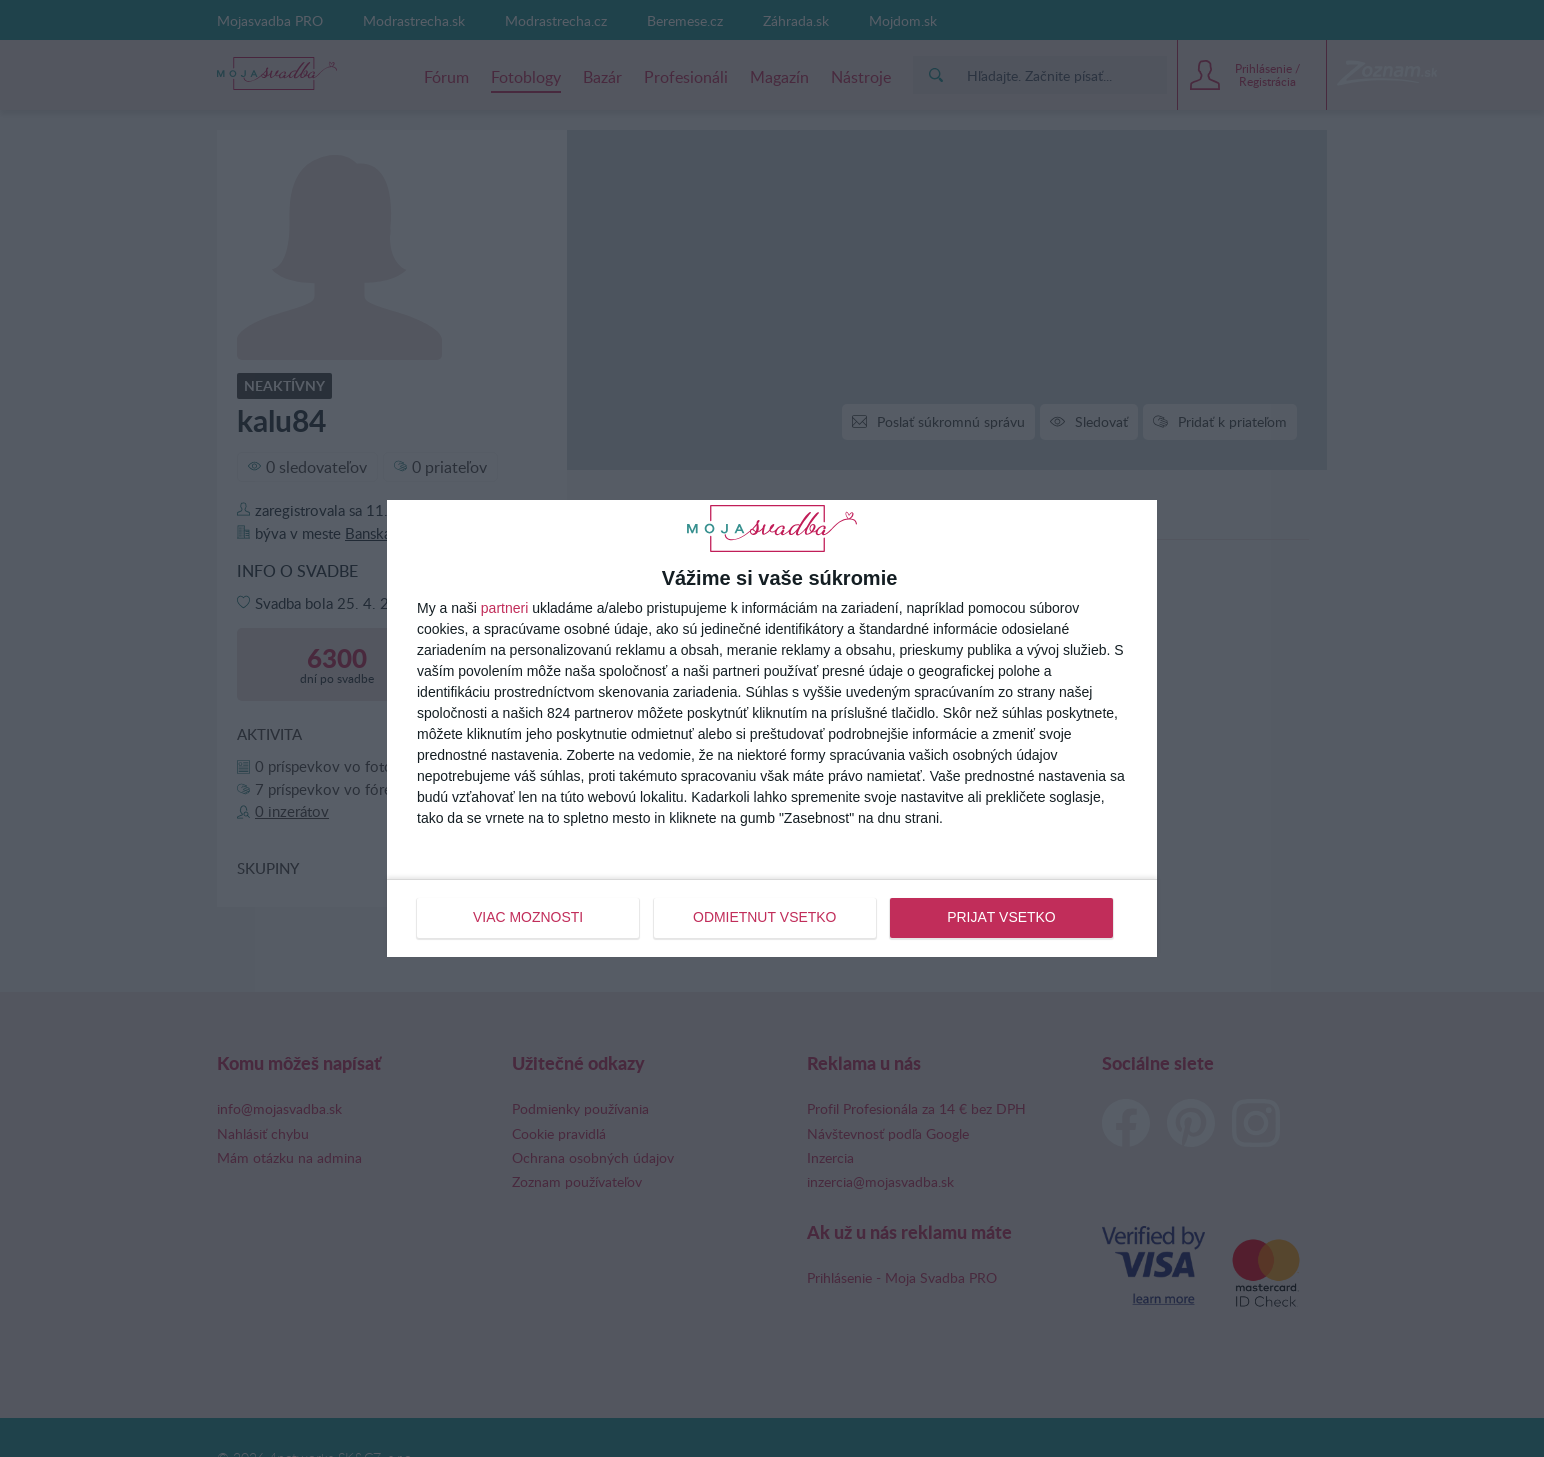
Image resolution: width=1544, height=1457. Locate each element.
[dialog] (772, 728)
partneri (504, 609)
